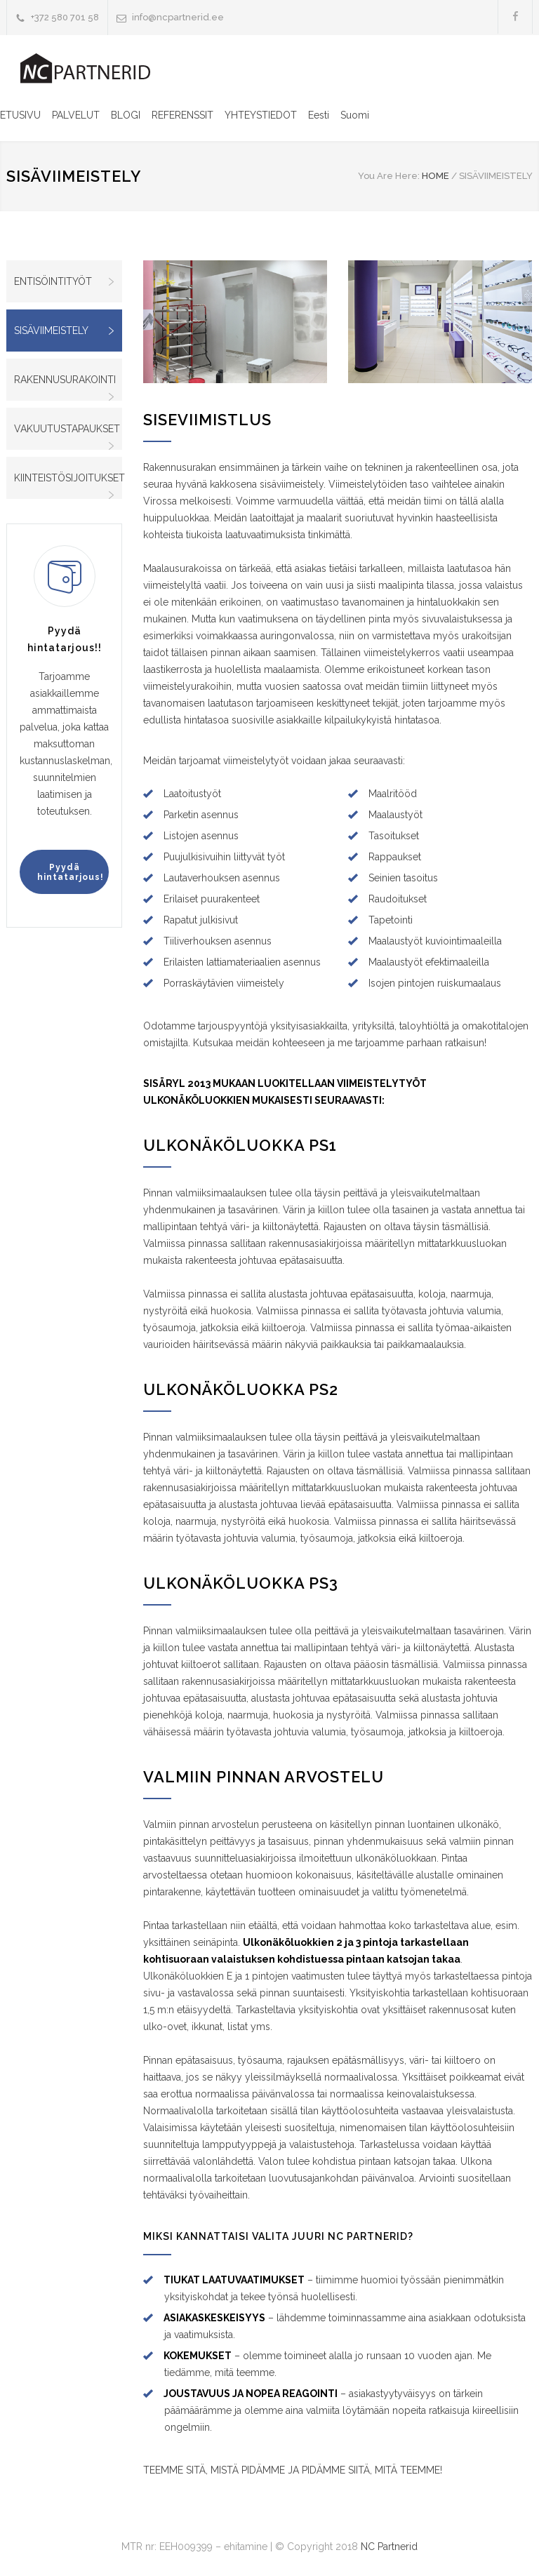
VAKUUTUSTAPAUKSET (67, 428)
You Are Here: (389, 176)
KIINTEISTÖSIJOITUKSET (68, 477)
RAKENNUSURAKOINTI (65, 379)
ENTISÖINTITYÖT (53, 281)
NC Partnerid (389, 2546)
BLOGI (125, 115)
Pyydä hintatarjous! (70, 872)
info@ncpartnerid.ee (178, 17)
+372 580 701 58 (65, 17)
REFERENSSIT (182, 115)
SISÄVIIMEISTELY (51, 330)
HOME (435, 176)
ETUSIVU (20, 115)
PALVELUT (76, 115)
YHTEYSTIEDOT (261, 115)
